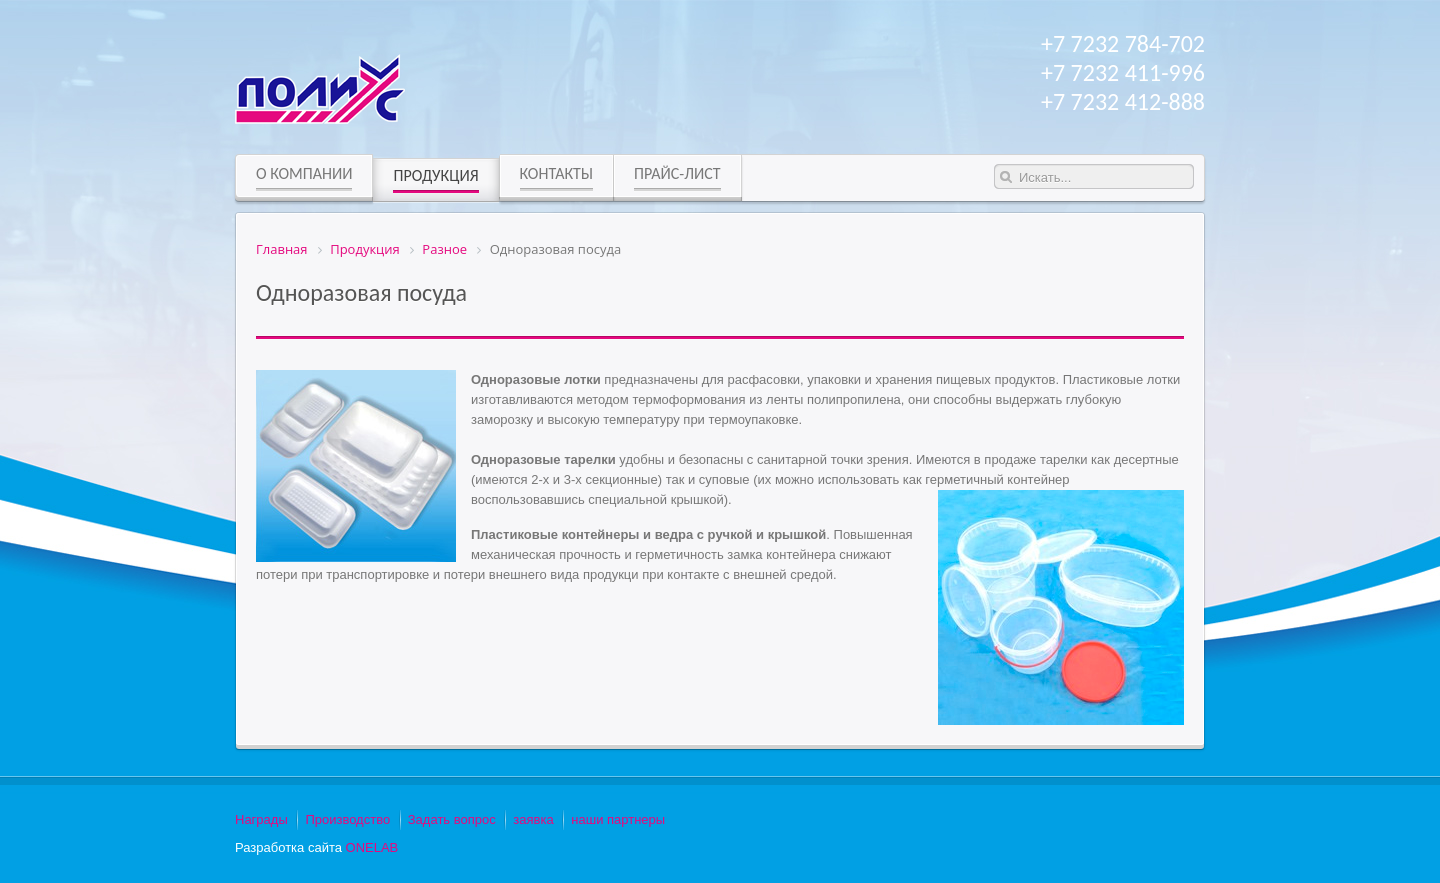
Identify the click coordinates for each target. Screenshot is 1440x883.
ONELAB (372, 847)
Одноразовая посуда (361, 292)
